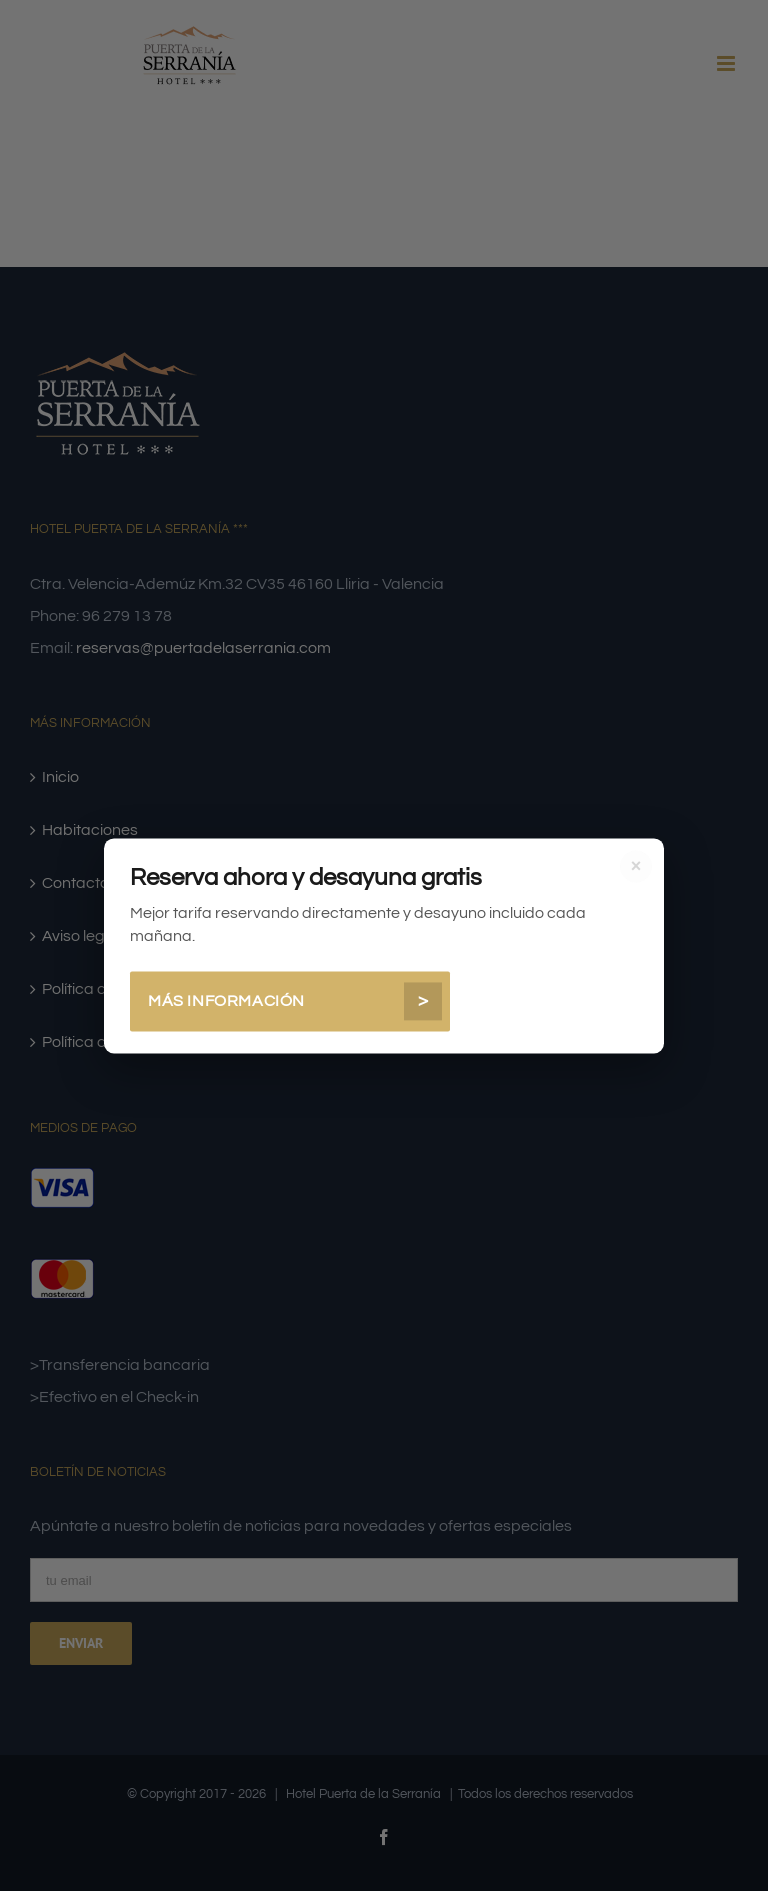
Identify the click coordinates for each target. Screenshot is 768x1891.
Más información (295, 1001)
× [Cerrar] (636, 866)
